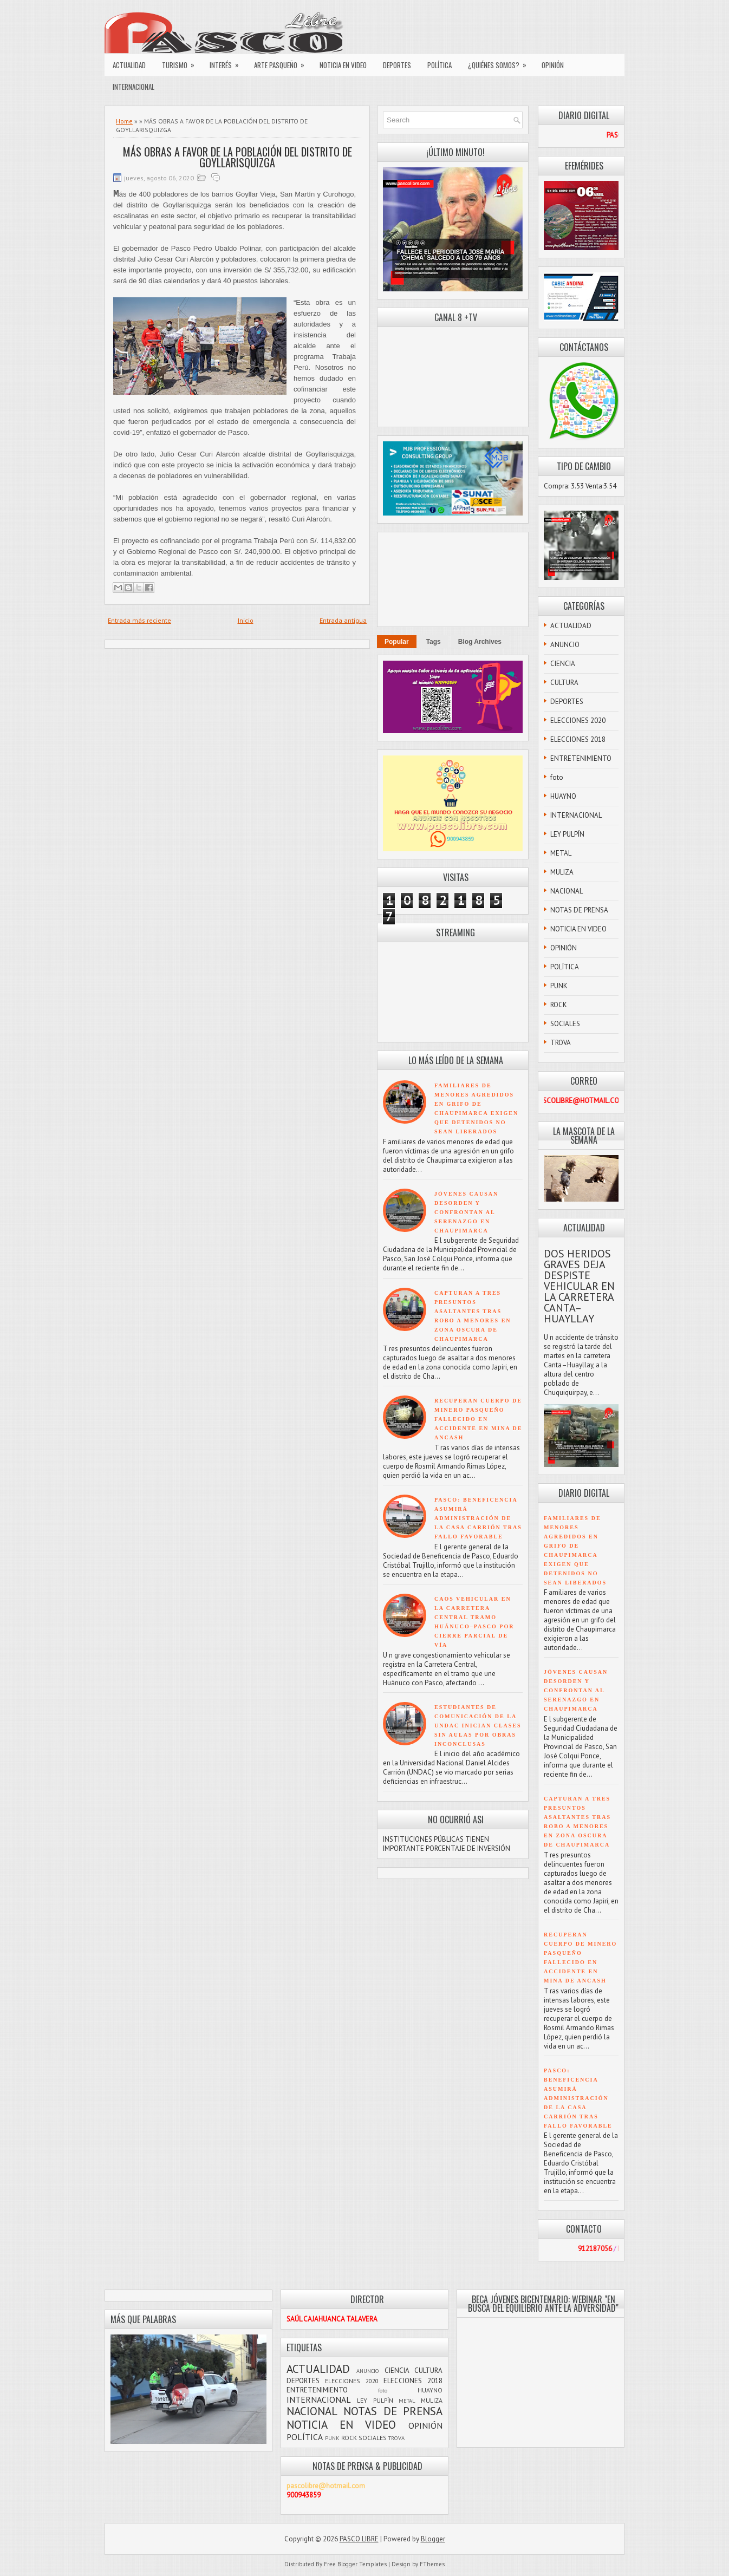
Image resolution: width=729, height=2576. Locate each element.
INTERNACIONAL (133, 86)
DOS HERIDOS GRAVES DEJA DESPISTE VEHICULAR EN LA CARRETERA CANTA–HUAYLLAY (579, 1286)
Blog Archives (480, 641)
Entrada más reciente (139, 620)
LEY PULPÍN (567, 834)
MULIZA (562, 872)
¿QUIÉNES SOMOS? (500, 62)
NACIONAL (566, 891)
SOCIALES (565, 1023)
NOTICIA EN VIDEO (343, 65)
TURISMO (181, 62)
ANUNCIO (565, 644)
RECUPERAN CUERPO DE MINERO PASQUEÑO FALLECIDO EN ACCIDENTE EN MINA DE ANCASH (478, 1419)
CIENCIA (562, 663)
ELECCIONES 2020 (578, 720)
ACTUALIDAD (129, 65)
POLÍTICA (439, 65)
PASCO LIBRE (359, 2539)
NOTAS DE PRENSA (579, 910)
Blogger (433, 2539)
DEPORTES (397, 65)
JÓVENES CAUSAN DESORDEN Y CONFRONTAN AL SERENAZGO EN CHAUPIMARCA (466, 1212)
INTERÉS (228, 62)
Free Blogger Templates (355, 2564)
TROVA (560, 1042)
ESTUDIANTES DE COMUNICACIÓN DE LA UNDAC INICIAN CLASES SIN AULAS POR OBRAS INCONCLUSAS (478, 1725)
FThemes (432, 2564)
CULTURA (564, 682)
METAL (560, 853)
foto (556, 777)
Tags (433, 641)
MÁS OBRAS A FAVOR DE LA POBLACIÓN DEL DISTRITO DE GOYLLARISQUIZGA (237, 157)
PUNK (559, 985)
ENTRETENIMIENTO (580, 758)
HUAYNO (563, 796)
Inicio (245, 620)
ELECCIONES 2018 (578, 739)
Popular (397, 641)
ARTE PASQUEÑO (282, 62)
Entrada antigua (343, 620)
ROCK (558, 1004)
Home (124, 121)
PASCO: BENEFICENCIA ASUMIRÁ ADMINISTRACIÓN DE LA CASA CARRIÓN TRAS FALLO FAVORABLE (478, 1518)
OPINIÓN (553, 65)
